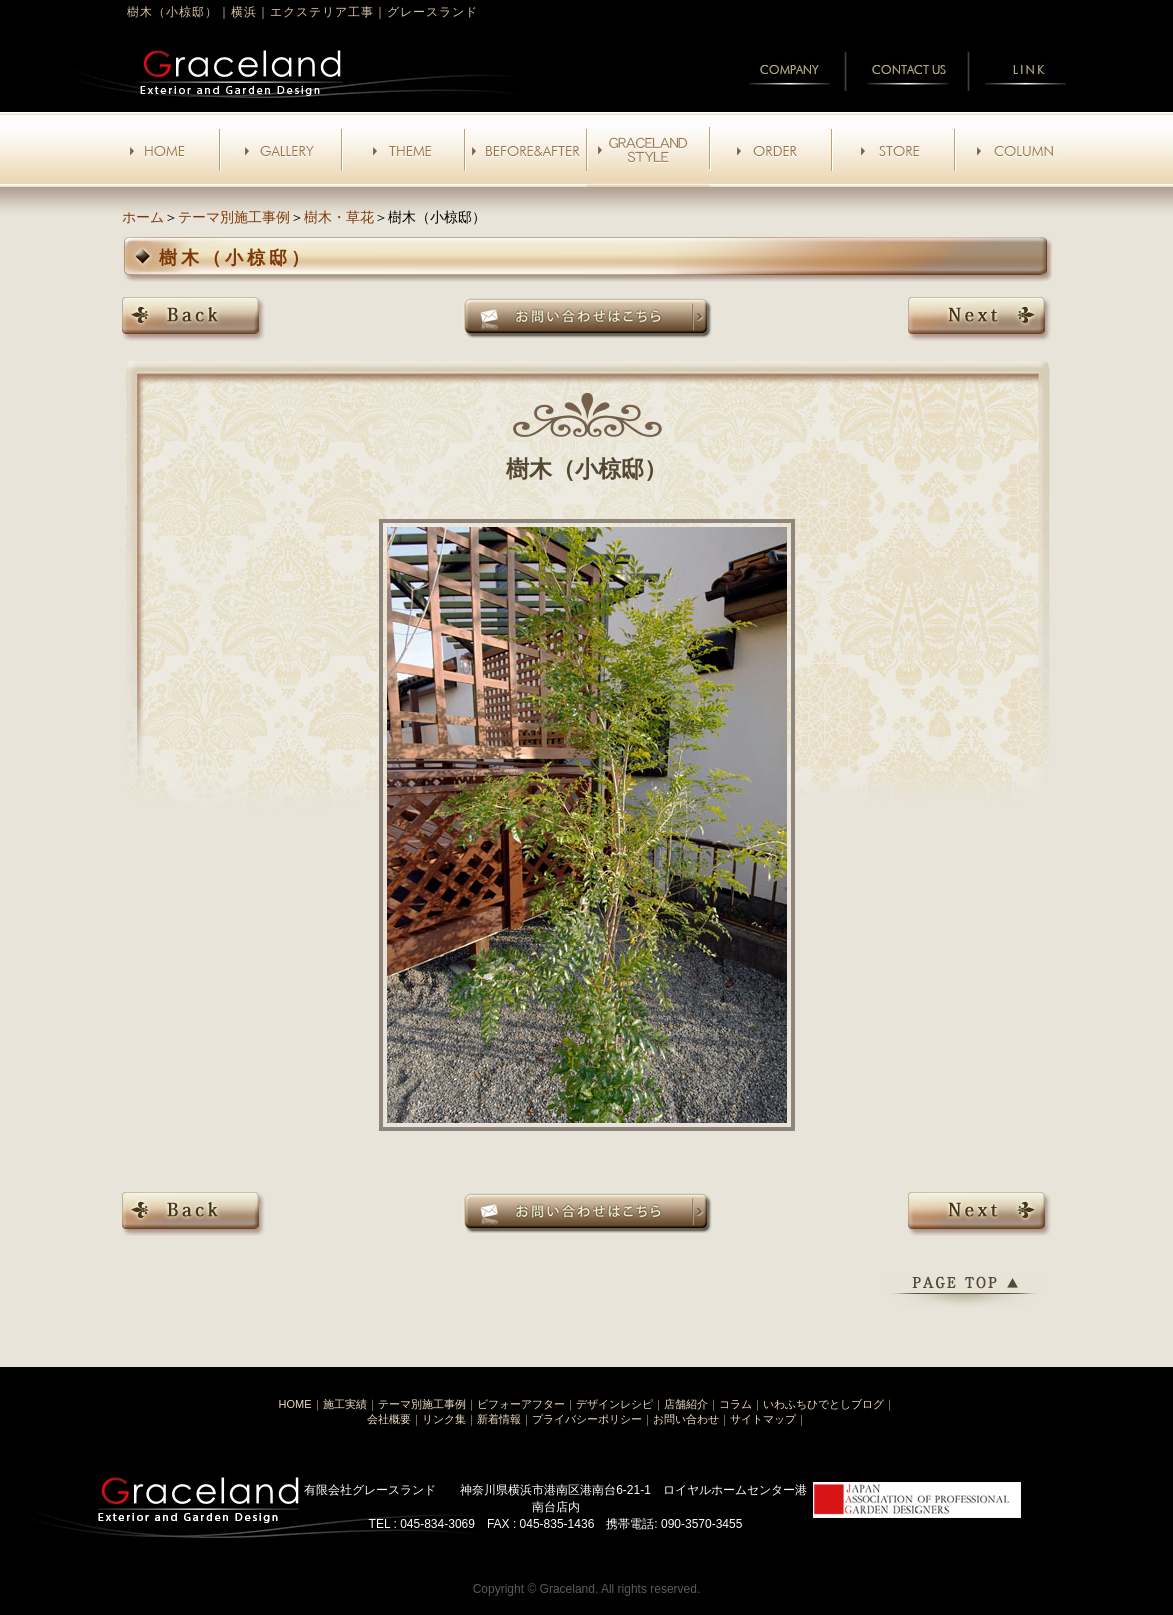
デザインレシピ (614, 1404)
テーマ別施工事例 (234, 217)
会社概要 (389, 1419)
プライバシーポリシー (587, 1419)
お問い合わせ (686, 1419)
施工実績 (345, 1404)
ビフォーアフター (521, 1404)
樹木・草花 (339, 217)
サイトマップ (763, 1419)
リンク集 (444, 1419)
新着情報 (499, 1419)
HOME (295, 1404)
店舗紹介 (686, 1404)
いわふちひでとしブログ (823, 1404)
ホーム (143, 217)
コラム (735, 1404)
